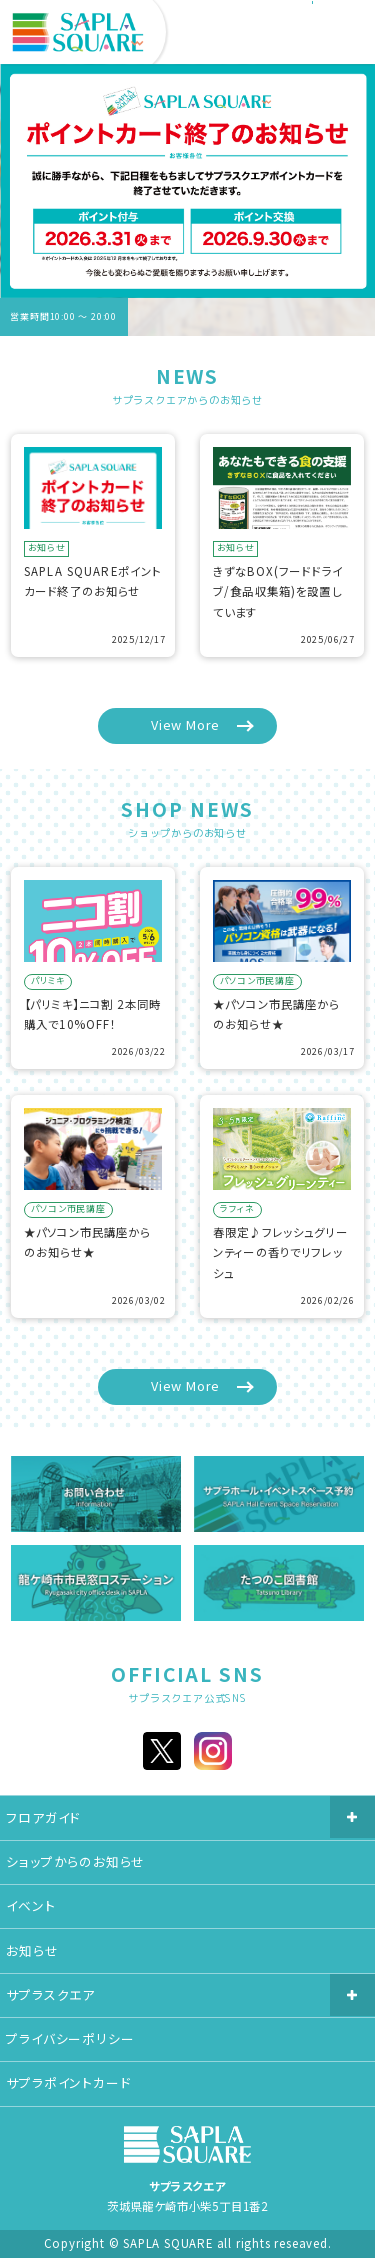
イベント (30, 1905)
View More (185, 724)
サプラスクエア (50, 1994)
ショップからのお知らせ (75, 1861)
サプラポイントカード (68, 2082)
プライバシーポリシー (70, 2038)
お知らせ (32, 1950)
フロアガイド (43, 1817)
